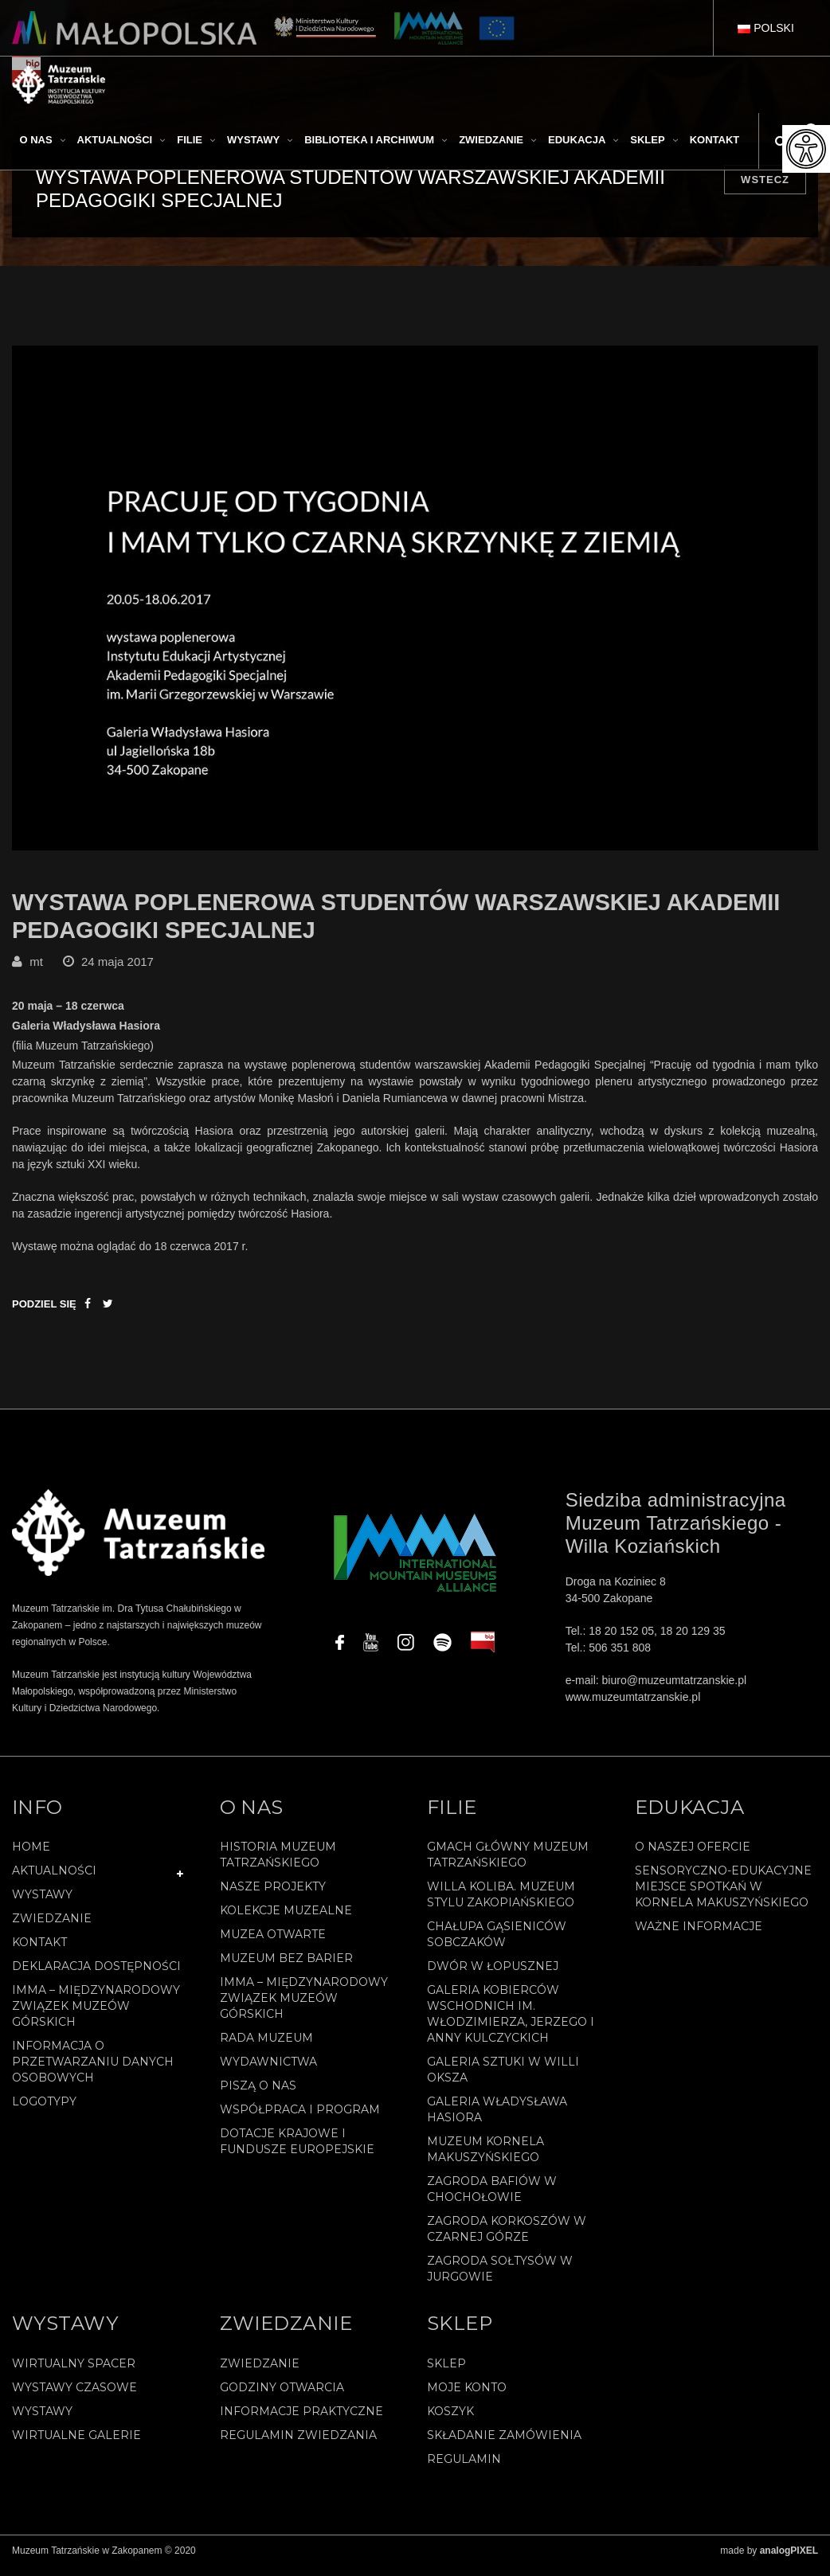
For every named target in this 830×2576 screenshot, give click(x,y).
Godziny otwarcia (282, 2397)
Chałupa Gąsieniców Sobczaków (496, 1944)
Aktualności (54, 1881)
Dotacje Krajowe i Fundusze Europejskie (297, 2151)
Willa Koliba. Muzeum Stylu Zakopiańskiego (501, 1905)
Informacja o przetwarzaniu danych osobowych (93, 2072)
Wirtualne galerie (76, 2445)
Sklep (446, 2374)
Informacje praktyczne (301, 2421)
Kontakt (39, 1952)
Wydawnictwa (268, 2072)
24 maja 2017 (117, 971)
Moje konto (467, 2397)
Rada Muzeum (266, 2048)
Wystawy (42, 1905)
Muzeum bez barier (286, 1968)
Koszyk (450, 2421)
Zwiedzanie (52, 1928)
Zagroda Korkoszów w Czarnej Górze (506, 2239)
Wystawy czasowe (74, 2397)
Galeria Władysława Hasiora (497, 2120)
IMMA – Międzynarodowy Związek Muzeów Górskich (96, 2016)
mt (36, 971)
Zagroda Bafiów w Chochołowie (492, 2199)
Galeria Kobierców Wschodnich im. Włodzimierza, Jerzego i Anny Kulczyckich (510, 2024)
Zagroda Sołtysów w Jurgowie (500, 2279)
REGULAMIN (464, 2469)
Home (31, 1857)
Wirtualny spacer (73, 2374)
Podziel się (44, 1313)
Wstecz (765, 180)
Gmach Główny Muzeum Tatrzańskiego (508, 1865)
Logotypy (44, 2112)
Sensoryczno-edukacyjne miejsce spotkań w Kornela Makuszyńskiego (723, 1897)
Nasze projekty (273, 1897)
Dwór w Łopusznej (492, 1976)
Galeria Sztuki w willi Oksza (503, 2080)
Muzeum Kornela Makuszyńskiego (485, 2159)
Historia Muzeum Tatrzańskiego (278, 1865)
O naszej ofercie (692, 1857)
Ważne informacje (698, 1936)
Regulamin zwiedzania (298, 2445)
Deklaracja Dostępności (96, 1976)
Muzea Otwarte (273, 1944)
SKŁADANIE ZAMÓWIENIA (504, 2445)
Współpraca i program (300, 2120)
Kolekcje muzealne (286, 1920)
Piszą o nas (258, 2096)
